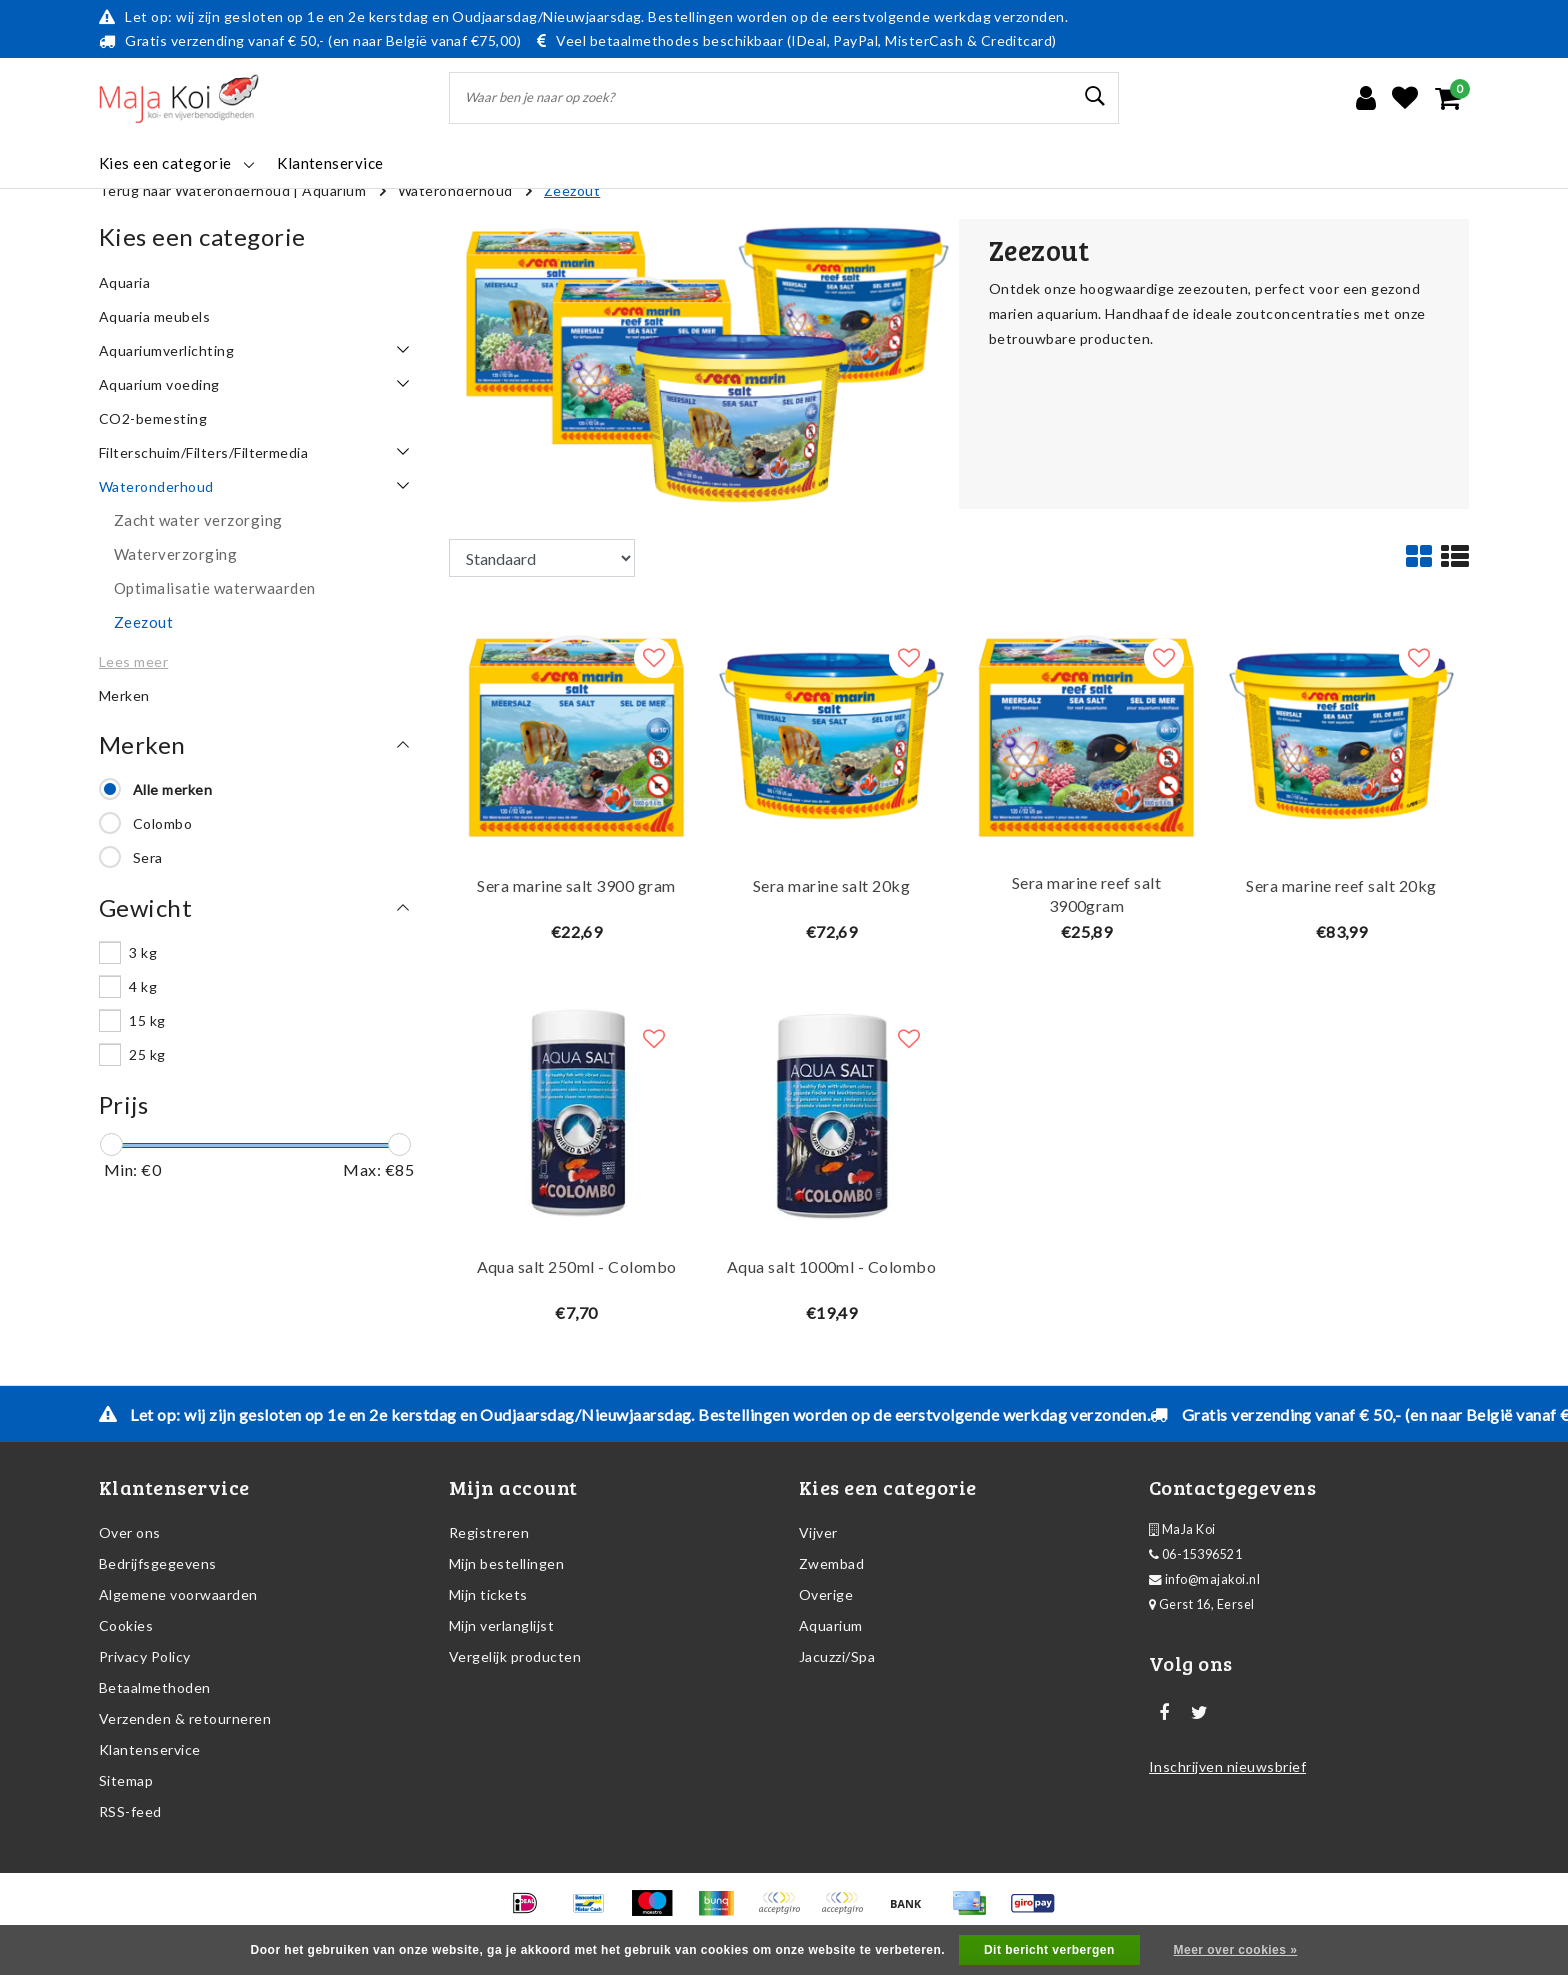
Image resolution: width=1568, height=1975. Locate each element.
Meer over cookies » (1236, 1950)
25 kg (147, 1054)
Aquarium (334, 190)
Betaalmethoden (155, 1687)
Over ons (130, 1532)
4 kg (143, 986)
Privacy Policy (145, 1656)
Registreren (489, 1532)
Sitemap (126, 1780)
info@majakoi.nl (1204, 1579)
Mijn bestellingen (506, 1563)
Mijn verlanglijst (501, 1625)
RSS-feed (130, 1811)
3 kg (143, 952)
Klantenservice (150, 1749)
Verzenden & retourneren (185, 1718)
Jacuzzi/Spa (837, 1656)
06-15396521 (1195, 1554)
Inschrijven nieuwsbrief (1227, 1766)
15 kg (147, 1020)
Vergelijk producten (515, 1656)
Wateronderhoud (455, 190)
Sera (148, 857)
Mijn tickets (488, 1594)
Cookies (126, 1625)
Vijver (818, 1532)
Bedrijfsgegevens (158, 1563)
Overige (826, 1594)
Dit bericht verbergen (1049, 1950)
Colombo (162, 823)
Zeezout (572, 190)
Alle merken (172, 789)
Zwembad (831, 1563)
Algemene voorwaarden (178, 1594)
